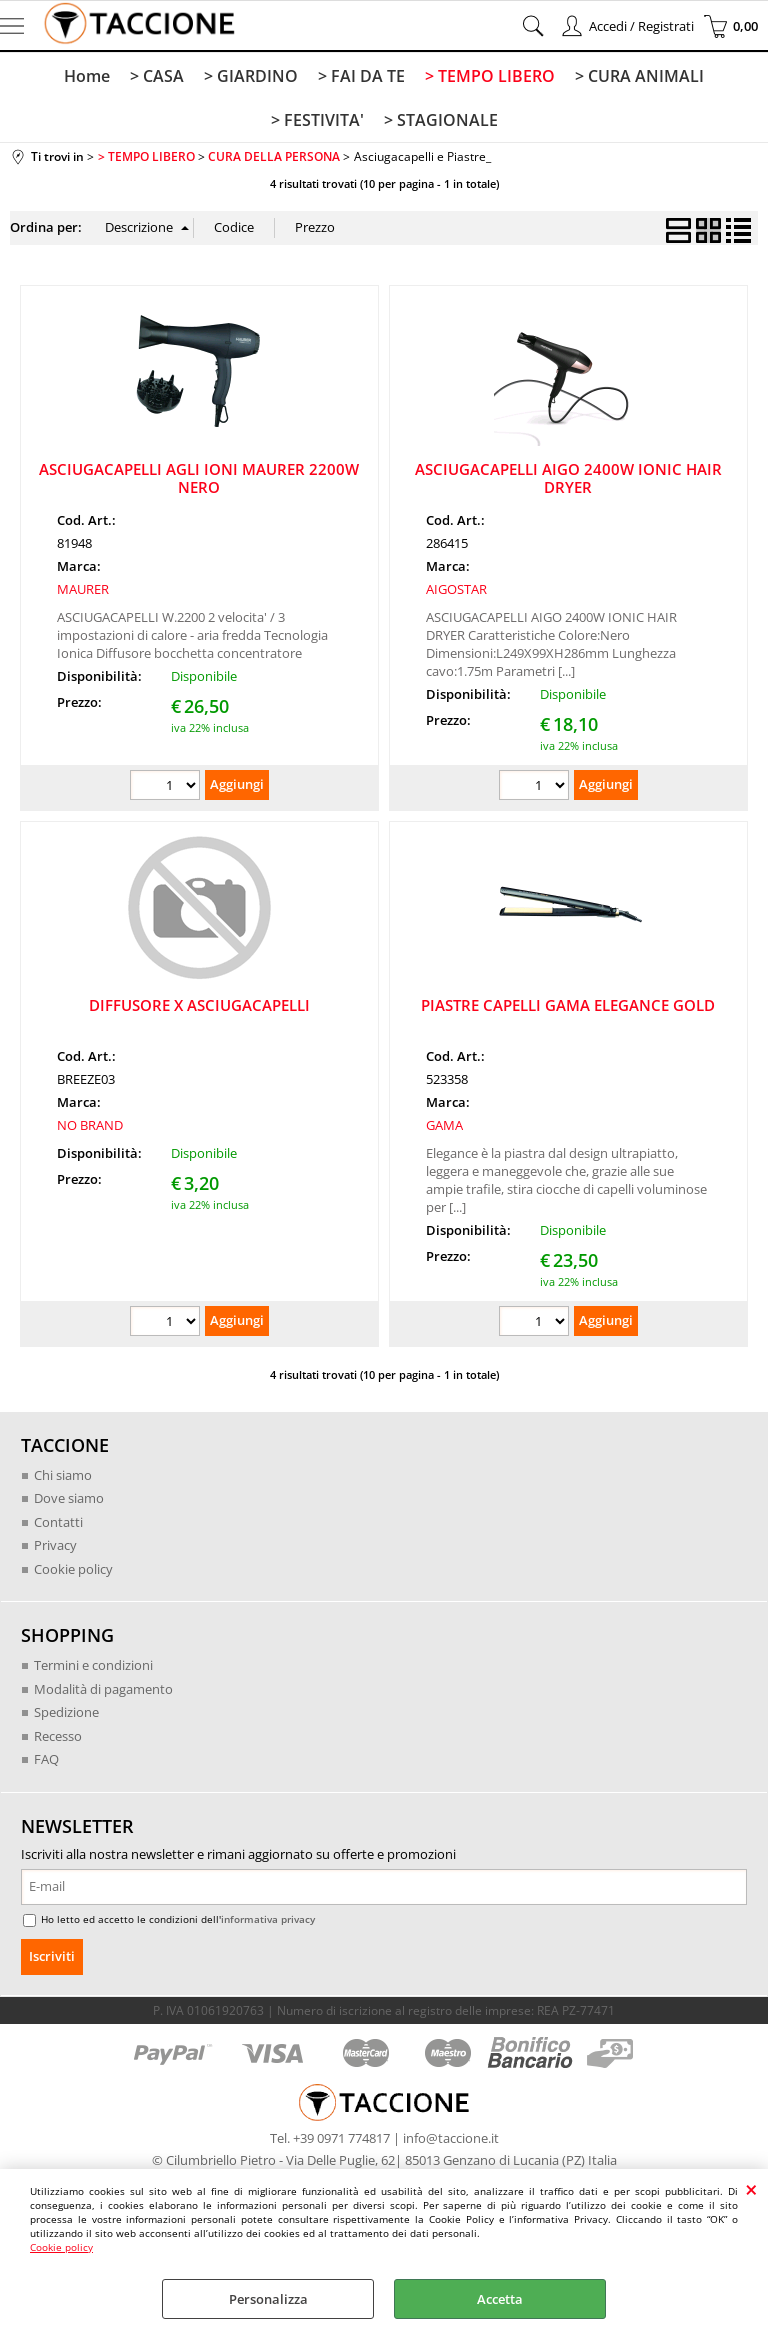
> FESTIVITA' (317, 120)
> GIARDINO (251, 76)
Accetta (500, 2299)
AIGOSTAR (456, 589)
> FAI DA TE (361, 76)
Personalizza (268, 2299)
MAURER (83, 589)
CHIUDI (751, 2189)
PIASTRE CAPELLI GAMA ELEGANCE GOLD (568, 1005)
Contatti (58, 1522)
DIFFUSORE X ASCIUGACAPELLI (199, 1005)
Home (87, 76)
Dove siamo (69, 1498)
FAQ (46, 1759)
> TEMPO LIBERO (490, 76)
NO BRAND (90, 1125)
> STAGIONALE (441, 120)
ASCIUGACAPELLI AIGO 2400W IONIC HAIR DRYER (568, 478)
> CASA (157, 76)
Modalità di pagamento (103, 1689)
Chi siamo (63, 1475)
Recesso (58, 1736)
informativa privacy (268, 1919)
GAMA (444, 1125)
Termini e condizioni (93, 1665)
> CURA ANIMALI (639, 76)
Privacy (55, 1545)
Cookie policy (61, 2247)
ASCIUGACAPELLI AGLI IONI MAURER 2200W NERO (199, 478)
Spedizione (66, 1712)
